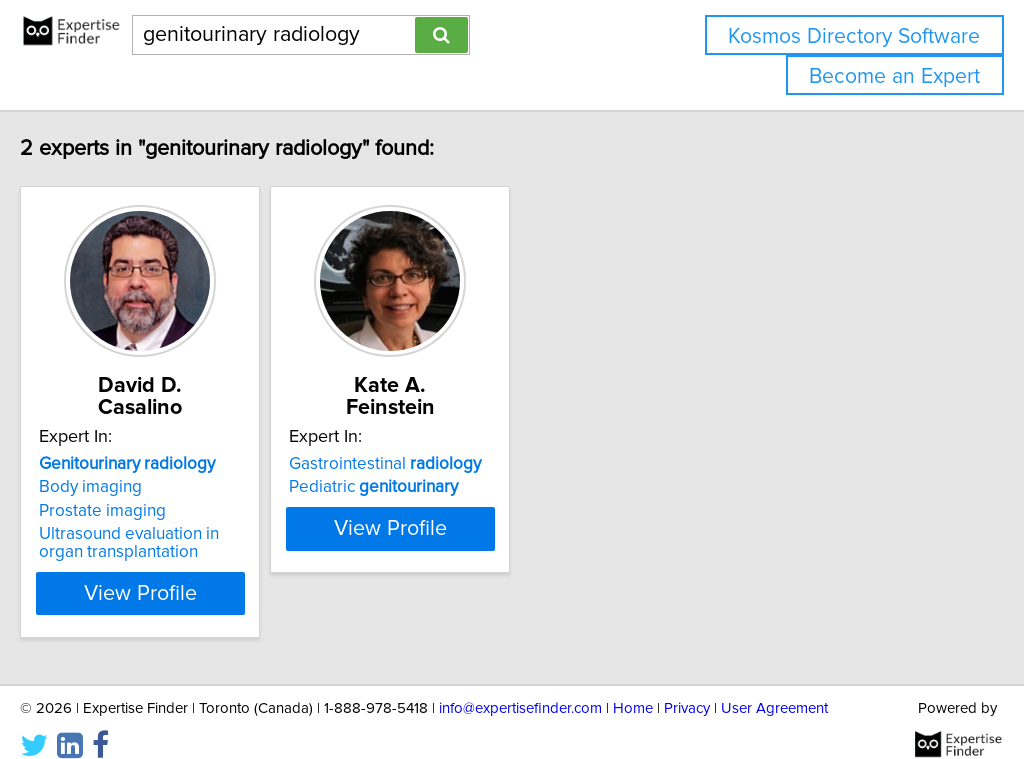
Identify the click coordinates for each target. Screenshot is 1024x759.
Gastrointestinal (477, 442)
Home (633, 686)
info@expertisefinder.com (520, 686)
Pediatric (465, 465)
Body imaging (132, 465)
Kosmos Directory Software (854, 36)
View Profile (207, 571)
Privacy (687, 686)
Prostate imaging (144, 489)
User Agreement (774, 686)
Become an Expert (894, 76)
